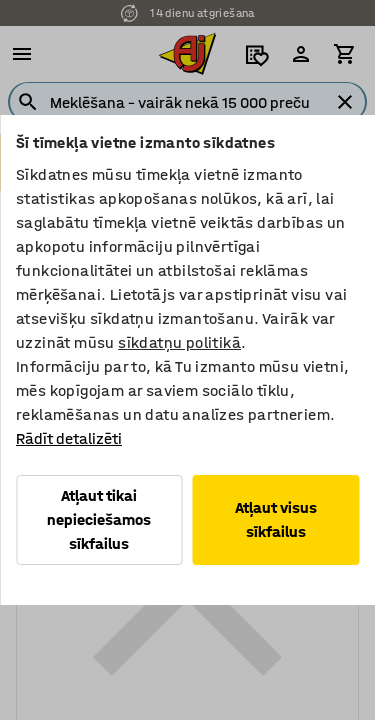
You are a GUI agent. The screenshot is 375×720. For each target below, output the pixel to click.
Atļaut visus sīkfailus (276, 519)
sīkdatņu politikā (179, 342)
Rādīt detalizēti (69, 438)
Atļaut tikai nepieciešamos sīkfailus (99, 519)
